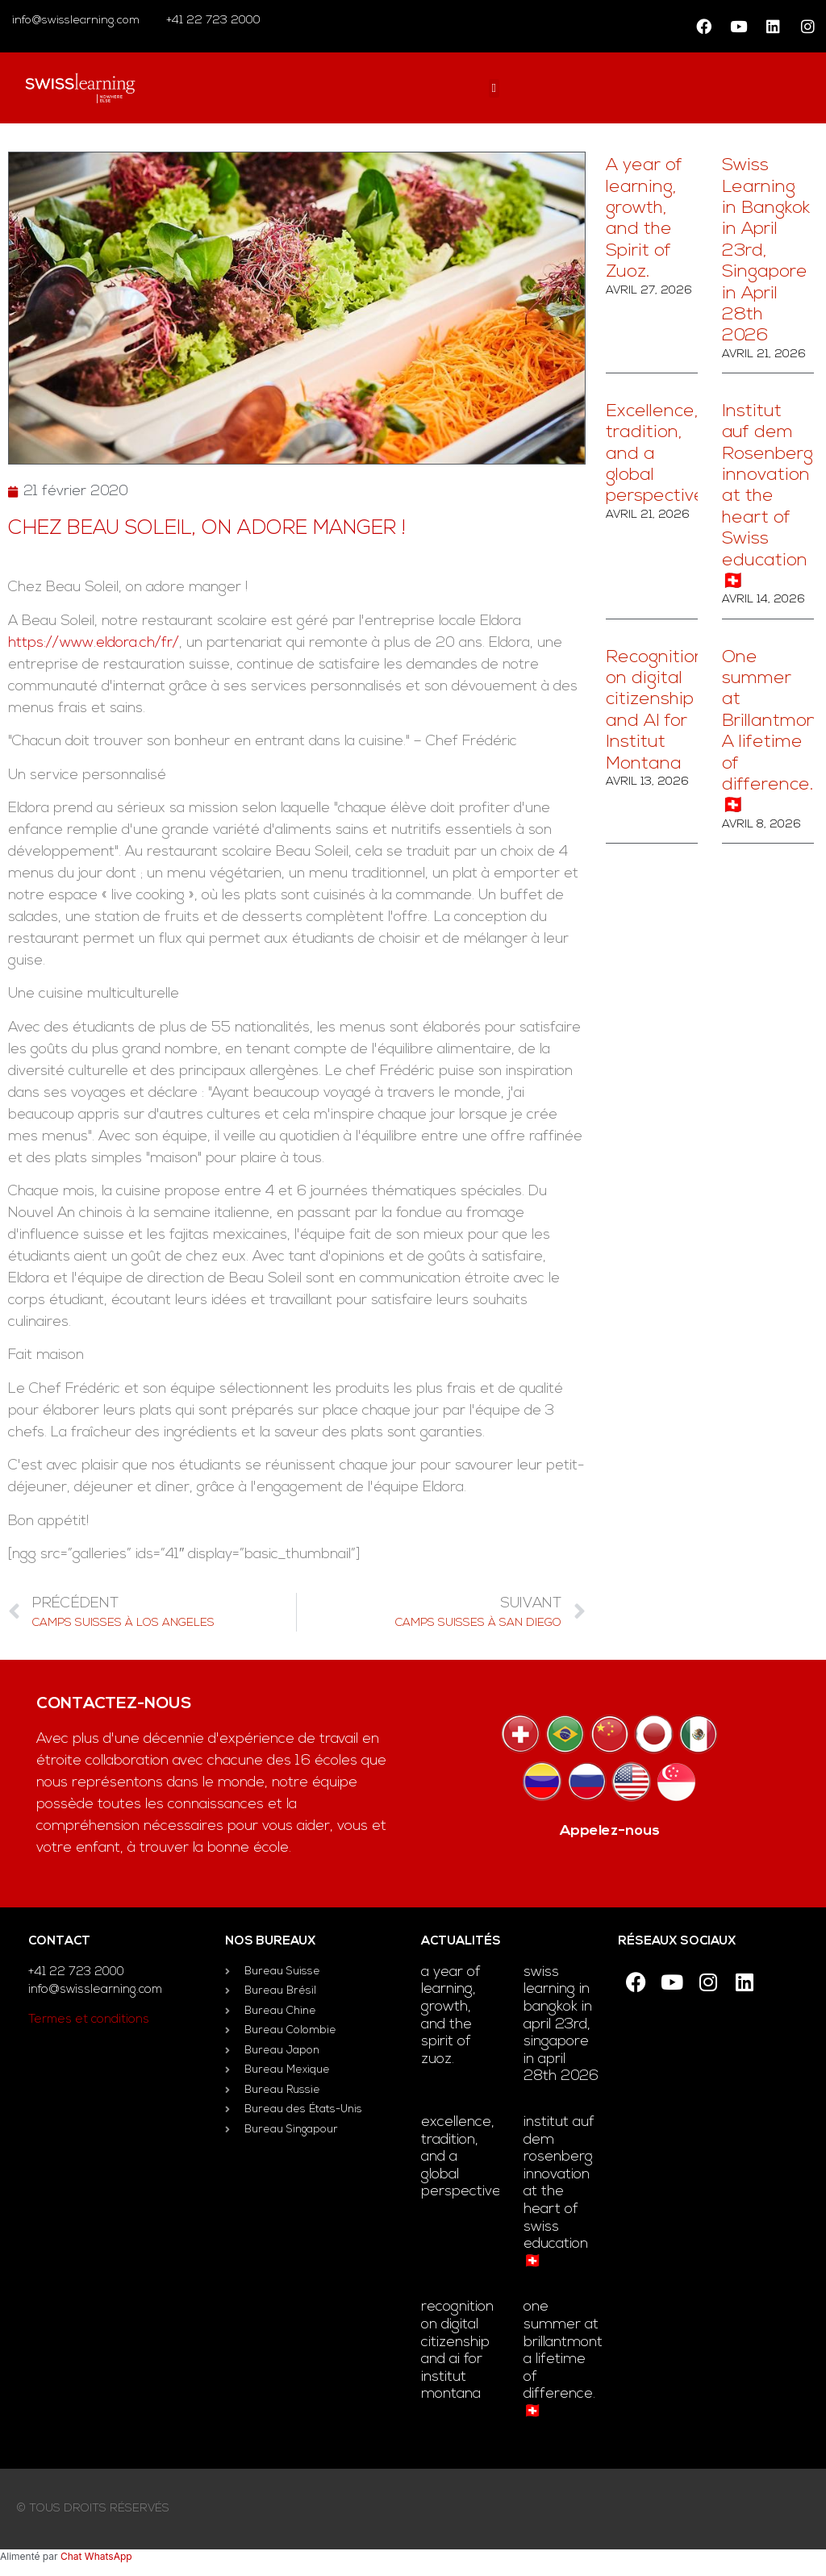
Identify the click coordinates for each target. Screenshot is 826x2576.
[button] (494, 88)
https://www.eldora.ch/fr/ (93, 643)
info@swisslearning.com (76, 21)
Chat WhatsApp (96, 2556)
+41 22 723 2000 (212, 21)
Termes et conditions (88, 2020)
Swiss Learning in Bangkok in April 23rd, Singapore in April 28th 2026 (766, 250)
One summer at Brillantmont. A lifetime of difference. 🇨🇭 (564, 2359)
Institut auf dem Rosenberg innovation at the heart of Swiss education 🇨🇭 (767, 496)
